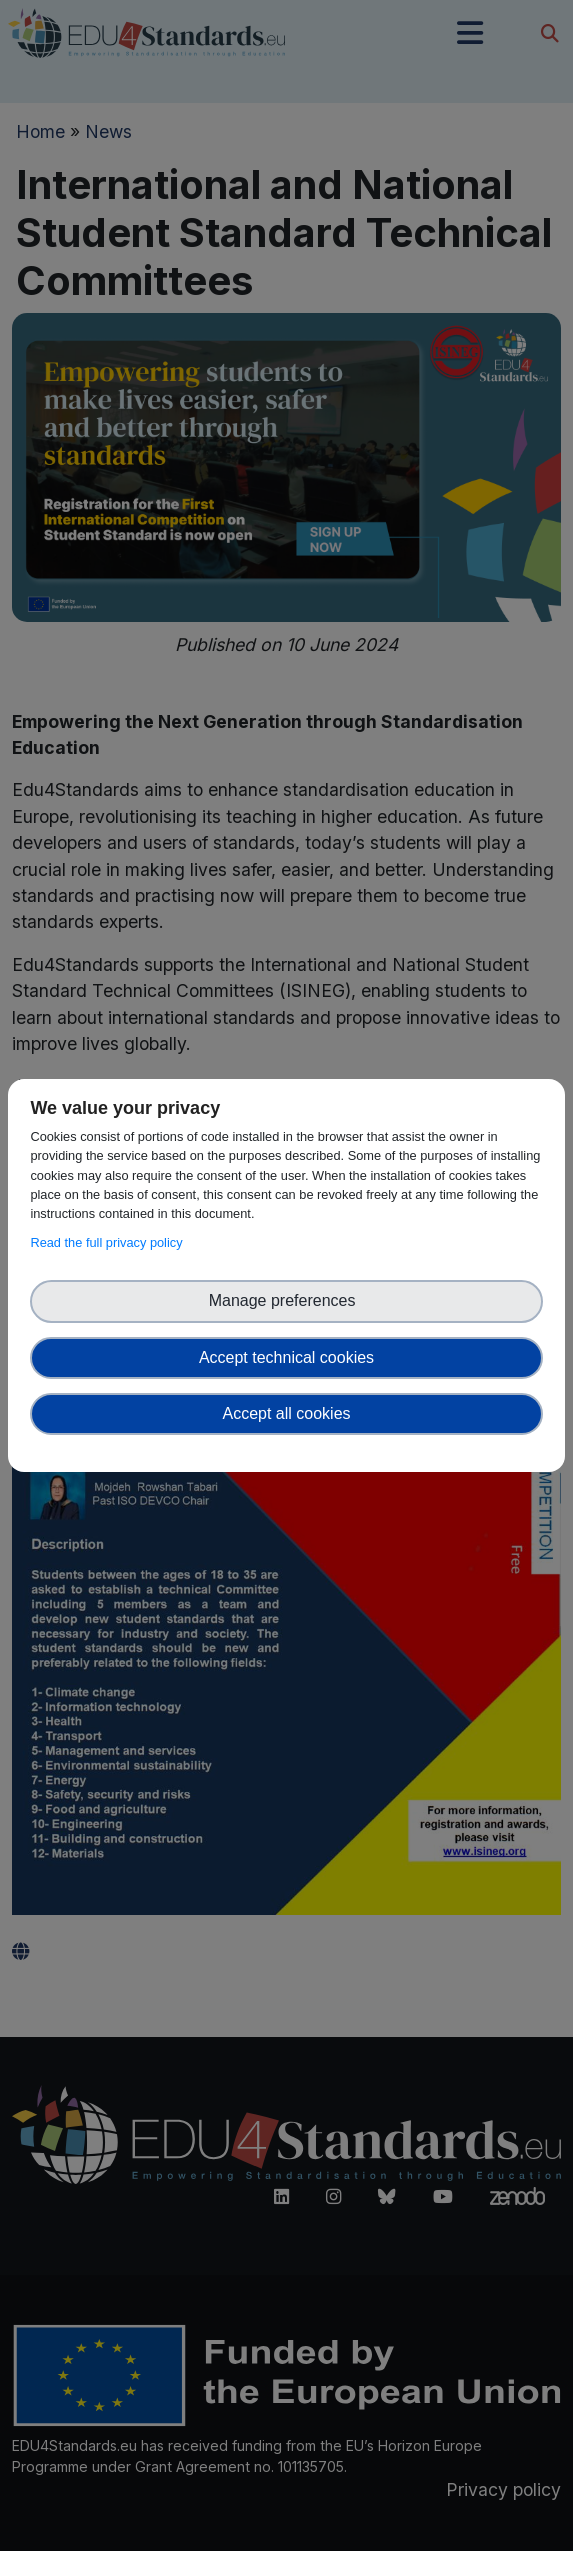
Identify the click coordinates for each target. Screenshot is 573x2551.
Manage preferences (287, 1300)
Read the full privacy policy (109, 1242)
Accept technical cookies (286, 1357)
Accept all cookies (286, 1413)
